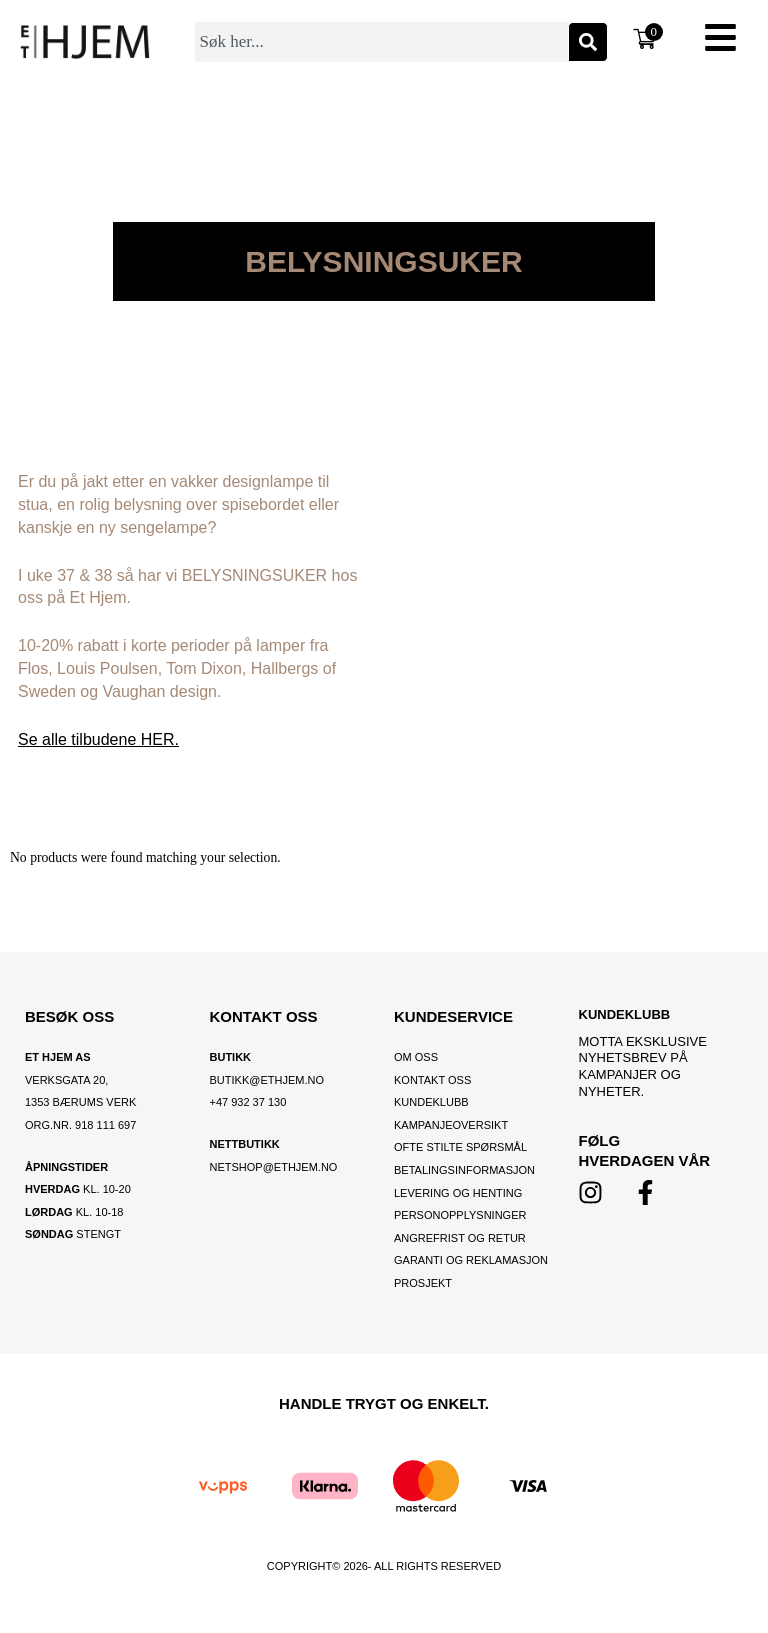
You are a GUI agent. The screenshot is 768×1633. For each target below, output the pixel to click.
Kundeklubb (431, 1102)
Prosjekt (423, 1283)
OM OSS (416, 1057)
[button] (720, 40)
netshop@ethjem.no (274, 1167)
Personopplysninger (460, 1215)
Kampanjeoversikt (451, 1125)
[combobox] (382, 42)
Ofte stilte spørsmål (460, 1147)
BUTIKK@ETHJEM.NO (267, 1080)
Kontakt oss (432, 1080)
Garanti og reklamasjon (471, 1260)
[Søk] (588, 42)
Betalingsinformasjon (466, 1170)
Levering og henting (459, 1193)
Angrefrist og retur (460, 1238)
